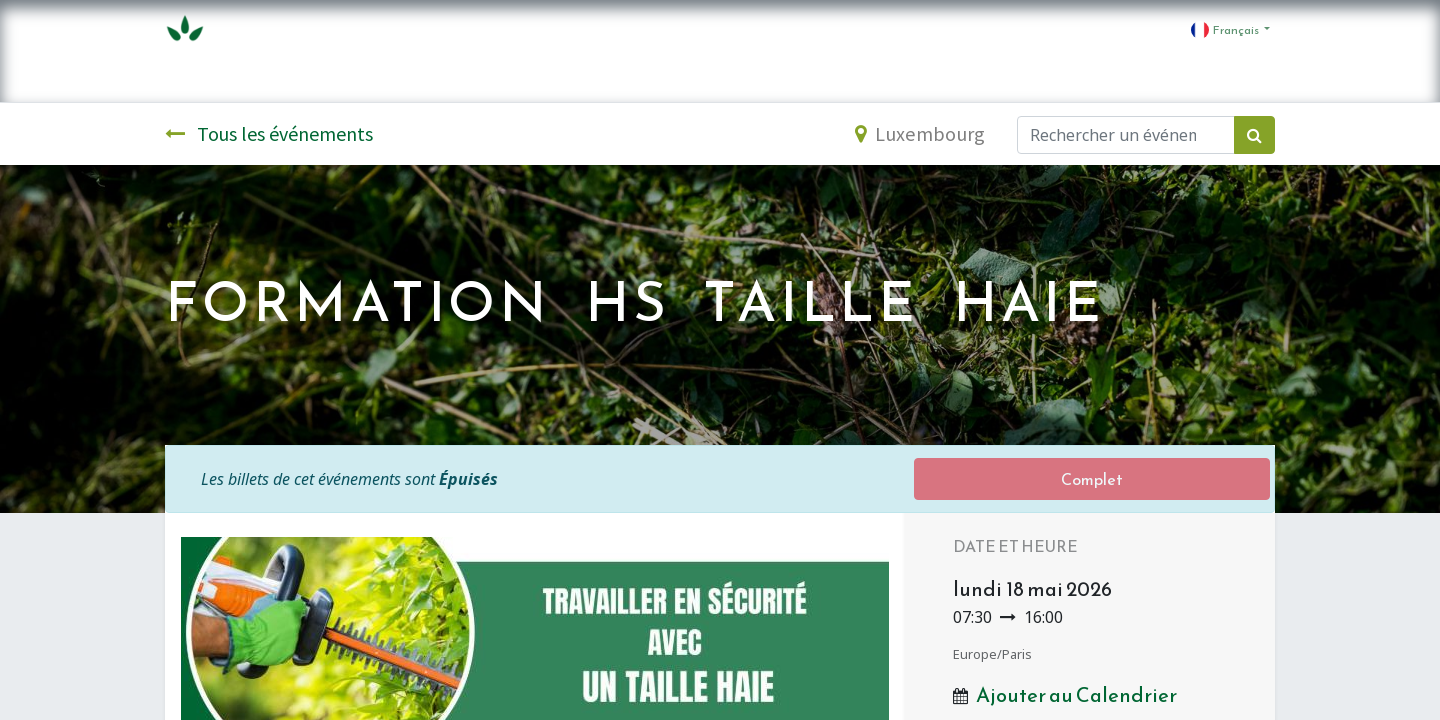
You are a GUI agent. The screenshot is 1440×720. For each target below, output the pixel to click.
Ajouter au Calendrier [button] (1076, 695)
